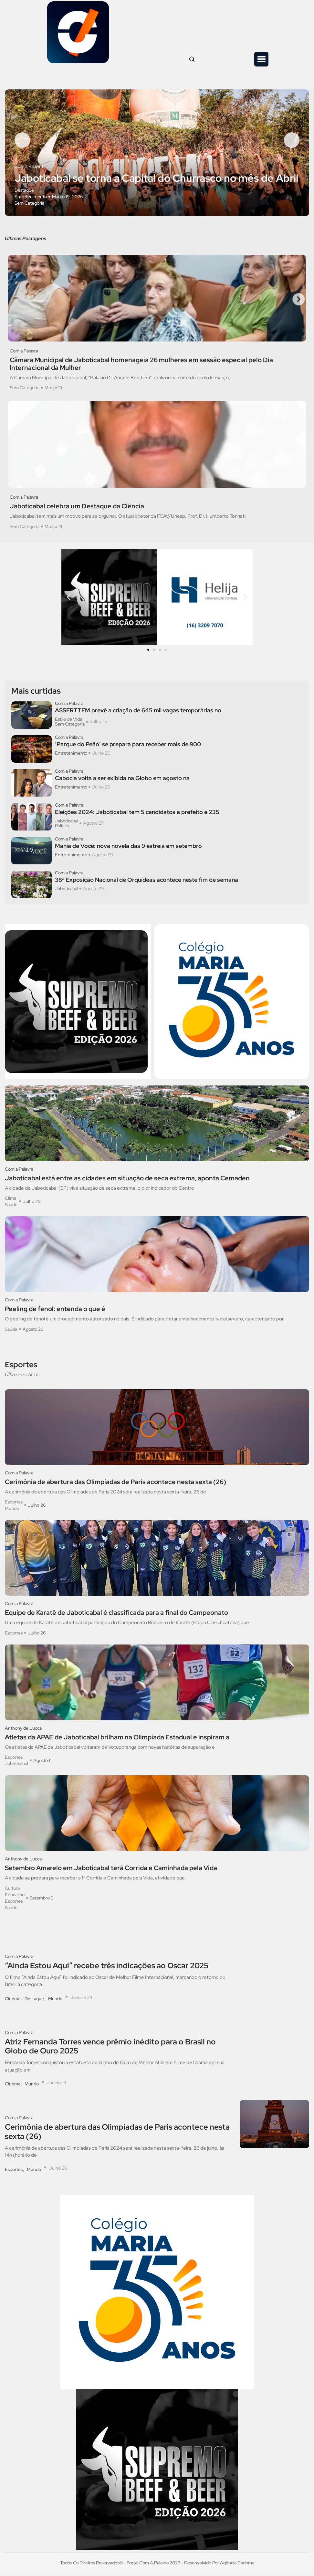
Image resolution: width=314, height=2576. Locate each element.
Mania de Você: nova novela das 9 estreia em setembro (128, 849)
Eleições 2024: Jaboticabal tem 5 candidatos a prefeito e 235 (137, 815)
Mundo (12, 1512)
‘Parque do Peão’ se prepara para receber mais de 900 (128, 747)
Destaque (24, 193)
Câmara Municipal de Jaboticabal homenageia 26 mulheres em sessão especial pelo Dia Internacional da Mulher (141, 366)
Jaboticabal (66, 824)
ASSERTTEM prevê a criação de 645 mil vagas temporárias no (138, 714)
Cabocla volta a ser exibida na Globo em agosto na (122, 781)
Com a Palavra (29, 169)
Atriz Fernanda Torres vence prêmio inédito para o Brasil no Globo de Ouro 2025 (110, 2050)
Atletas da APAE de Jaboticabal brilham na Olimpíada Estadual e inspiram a (117, 1740)
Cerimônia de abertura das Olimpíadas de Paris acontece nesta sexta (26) (115, 1485)
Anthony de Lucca (23, 1731)
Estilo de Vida (68, 722)
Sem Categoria (29, 206)
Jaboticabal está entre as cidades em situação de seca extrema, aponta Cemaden (127, 1181)
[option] (157, 154)
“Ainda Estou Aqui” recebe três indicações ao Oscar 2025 (106, 1969)
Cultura (12, 1891)
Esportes (14, 1505)
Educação (15, 1898)
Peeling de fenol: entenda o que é (55, 1312)
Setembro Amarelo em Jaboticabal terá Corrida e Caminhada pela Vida (111, 1871)
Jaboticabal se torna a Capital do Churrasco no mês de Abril (156, 181)
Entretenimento (31, 199)
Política (62, 829)
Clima (10, 1202)
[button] (261, 59)
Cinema (12, 2002)
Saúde (11, 1208)
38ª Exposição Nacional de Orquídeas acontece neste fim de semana (146, 883)
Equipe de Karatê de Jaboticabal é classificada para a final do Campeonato (116, 1616)
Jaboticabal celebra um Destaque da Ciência (77, 510)
